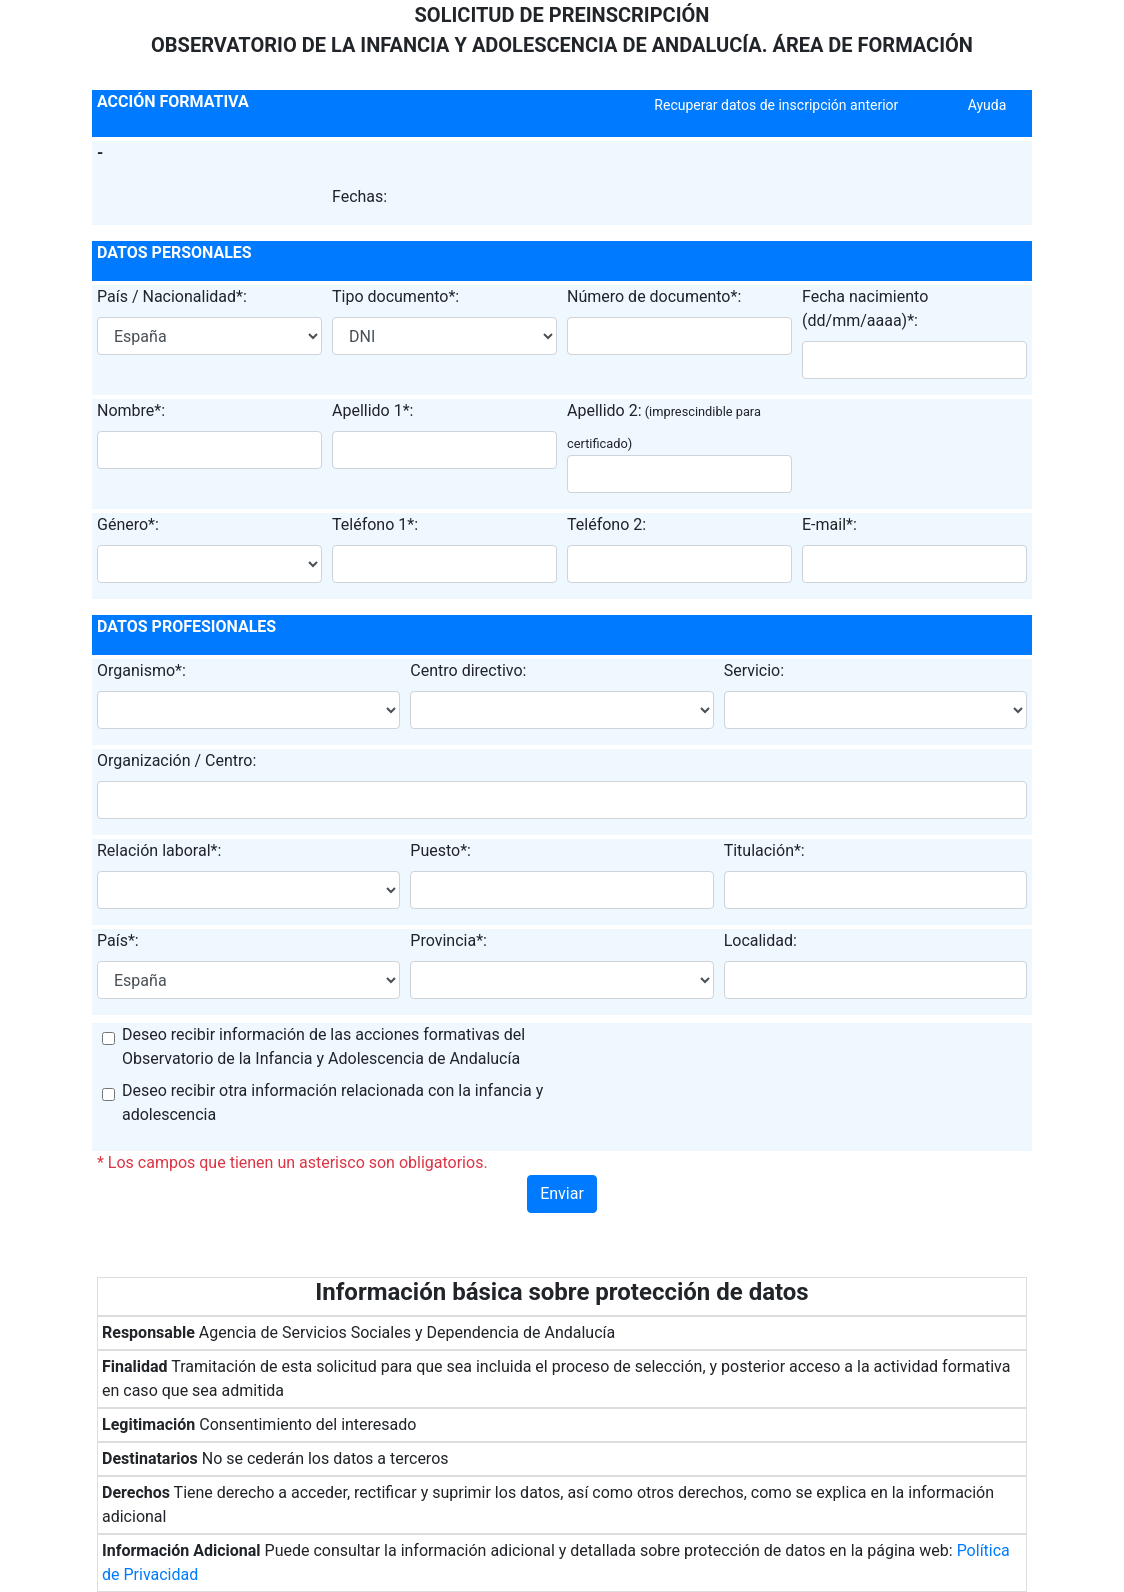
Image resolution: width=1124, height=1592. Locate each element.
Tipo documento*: (395, 296)
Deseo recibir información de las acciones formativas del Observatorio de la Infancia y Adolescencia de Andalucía (323, 1046)
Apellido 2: (604, 410)
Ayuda (987, 105)
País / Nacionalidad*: (172, 296)
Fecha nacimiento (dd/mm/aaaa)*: (865, 308)
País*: (118, 940)
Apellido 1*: (372, 410)
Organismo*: (141, 670)
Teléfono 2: (606, 524)
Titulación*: (764, 850)
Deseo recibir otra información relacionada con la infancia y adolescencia (332, 1102)
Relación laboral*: (159, 850)
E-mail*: (829, 524)
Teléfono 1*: (375, 524)
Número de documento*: (654, 296)
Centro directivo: (468, 670)
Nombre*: (131, 410)
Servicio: (754, 670)
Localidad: (760, 940)
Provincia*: (448, 940)
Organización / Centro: (176, 760)
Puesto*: (440, 850)
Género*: (128, 524)
